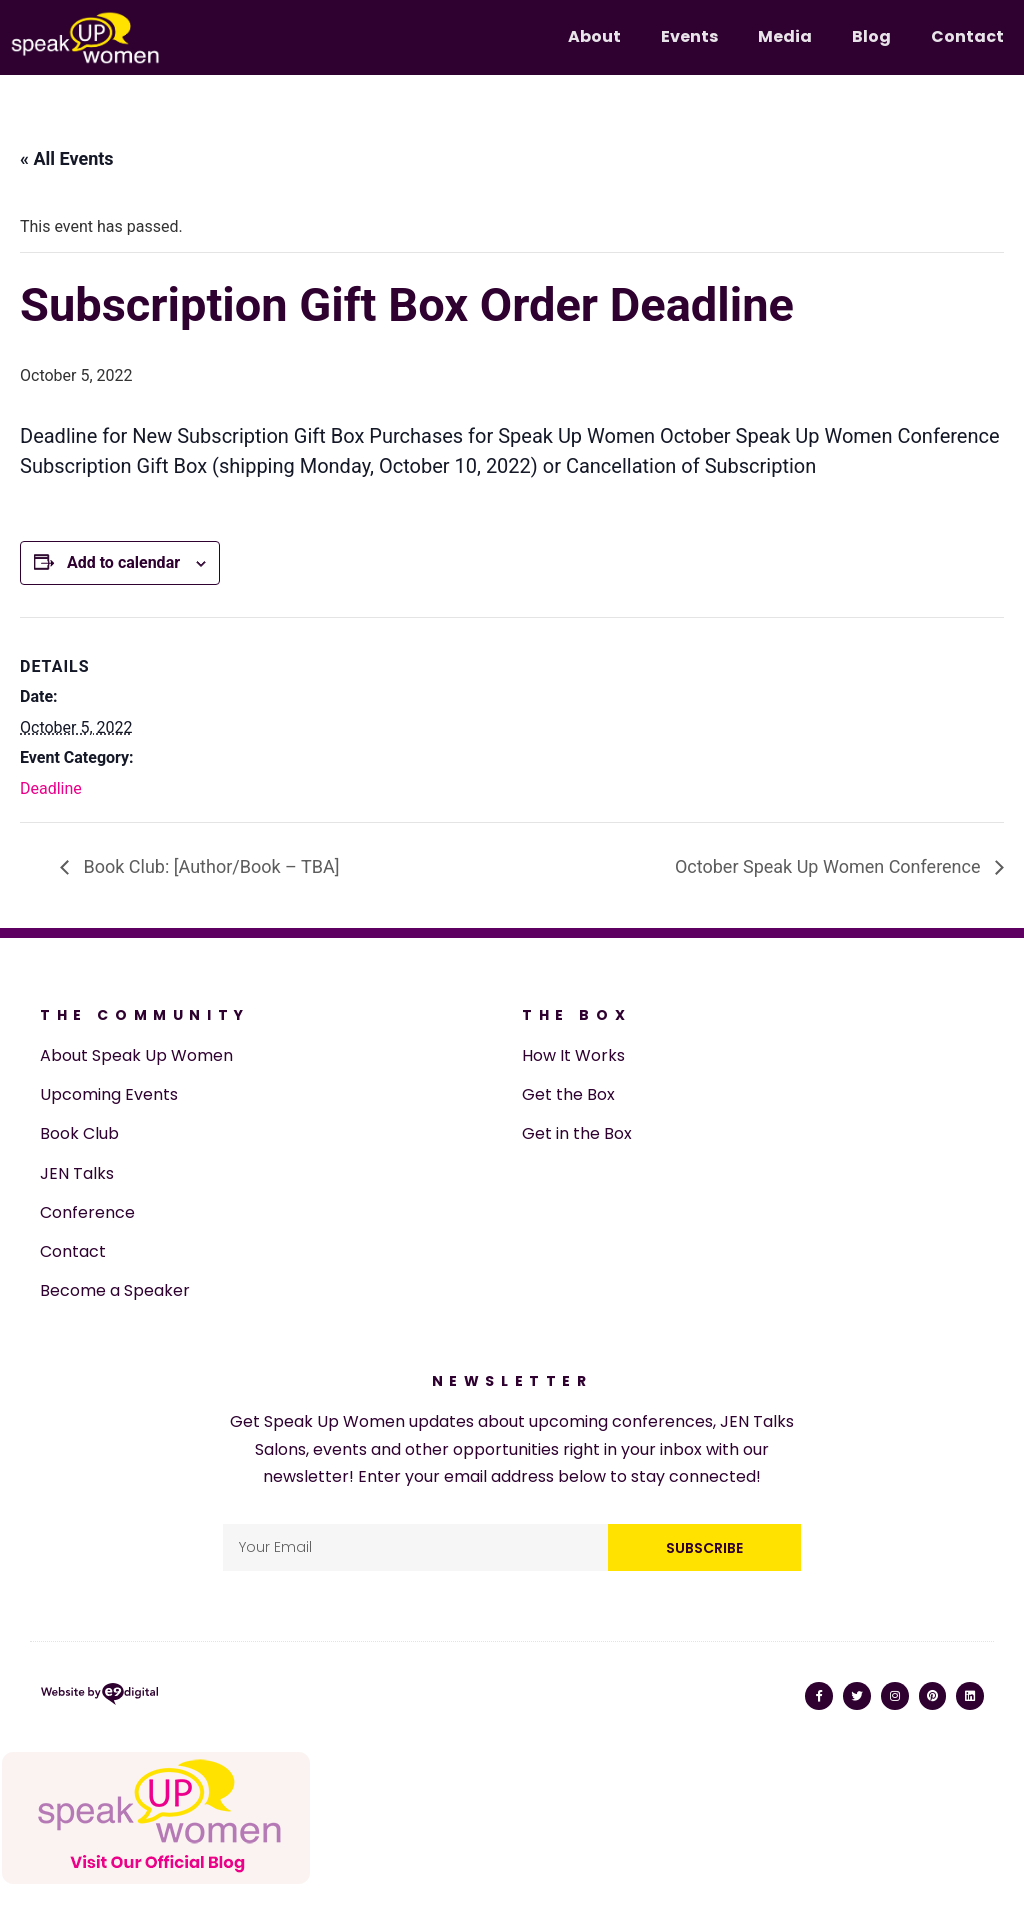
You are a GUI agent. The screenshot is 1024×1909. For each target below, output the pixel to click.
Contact (967, 36)
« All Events (67, 158)
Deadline (51, 788)
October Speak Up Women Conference (830, 866)
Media (785, 36)
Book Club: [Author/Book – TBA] (209, 866)
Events (689, 36)
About (594, 36)
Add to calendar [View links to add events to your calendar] (123, 562)
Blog (871, 36)
